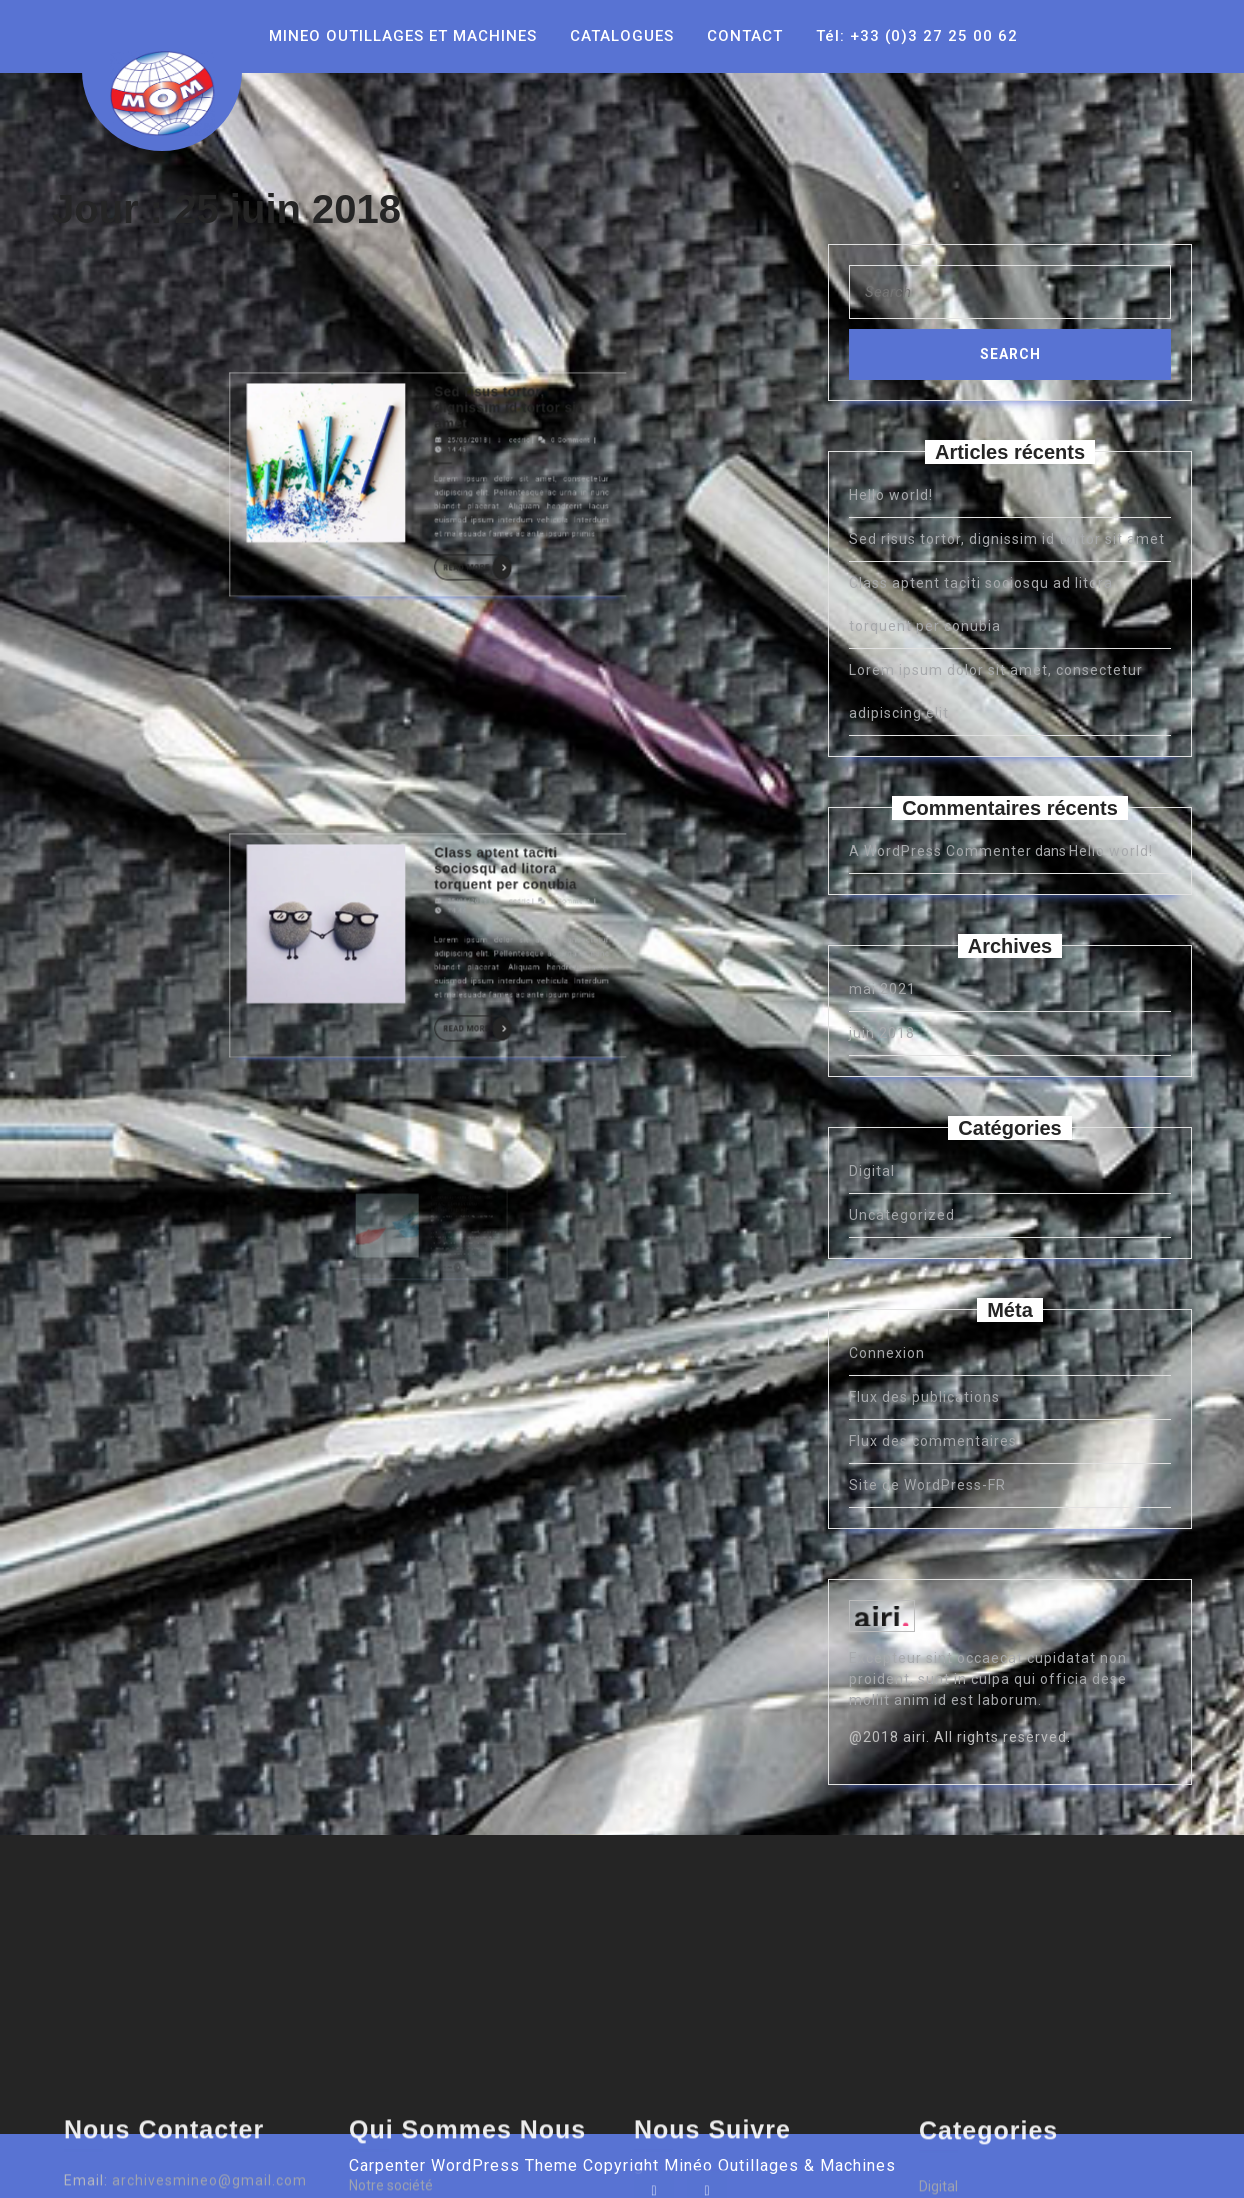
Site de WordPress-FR (927, 1485)
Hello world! (891, 495)
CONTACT (745, 36)
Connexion (887, 1353)
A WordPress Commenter (940, 851)
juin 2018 (882, 1033)
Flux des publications (924, 1397)
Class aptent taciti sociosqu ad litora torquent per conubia (452, 758)
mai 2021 (882, 989)
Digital (872, 1171)
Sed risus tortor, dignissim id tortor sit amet (453, 296)
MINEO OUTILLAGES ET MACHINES (403, 36)
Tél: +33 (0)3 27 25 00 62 (917, 36)
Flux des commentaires (933, 1441)
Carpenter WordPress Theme (463, 2165)
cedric (456, 307)
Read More (443, 347)
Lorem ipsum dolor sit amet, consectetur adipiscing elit (444, 1257)
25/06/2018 (440, 307)
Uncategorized (902, 1215)
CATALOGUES (622, 36)
